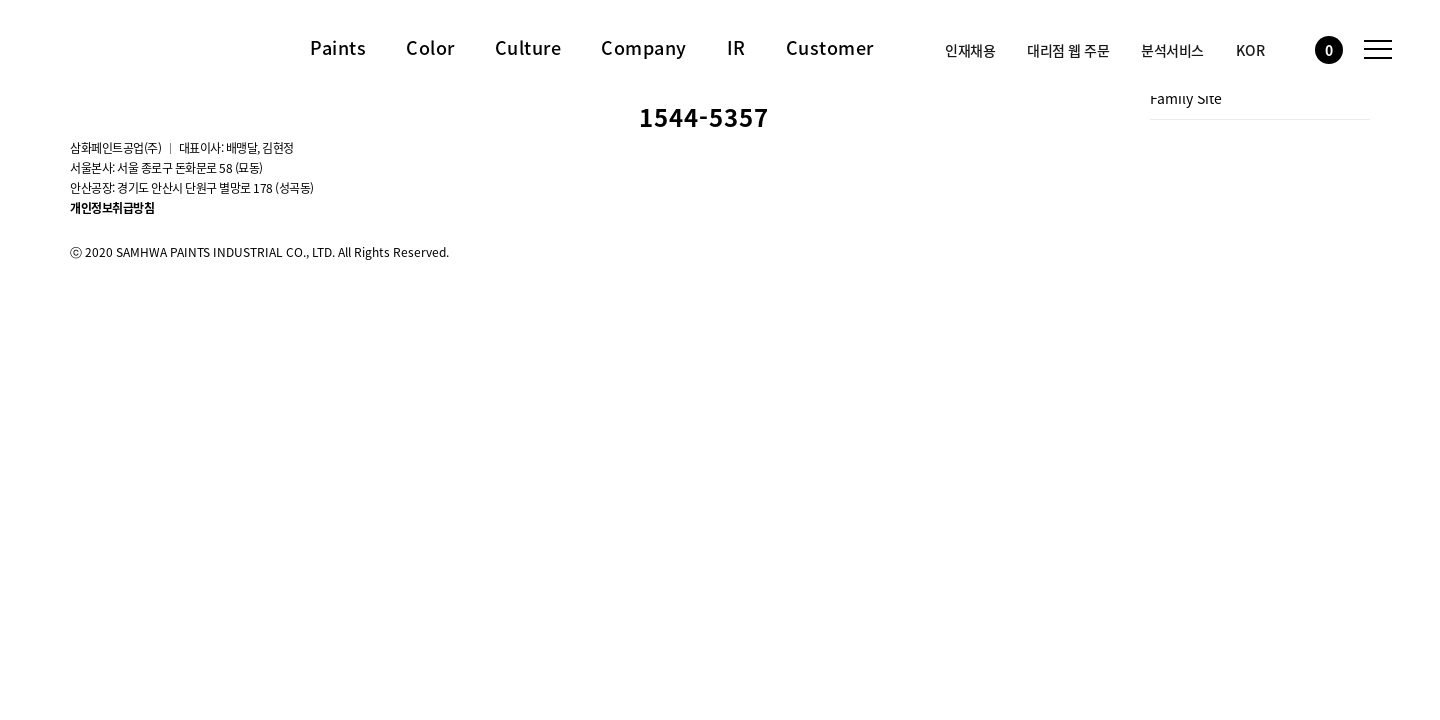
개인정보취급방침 (112, 208)
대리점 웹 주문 (1068, 50)
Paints (338, 48)
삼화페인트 (115, 44)
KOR (1250, 50)
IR (736, 48)
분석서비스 (1172, 50)
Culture (528, 48)
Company (644, 48)
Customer (830, 48)
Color (430, 48)
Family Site (1186, 98)
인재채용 (970, 50)
